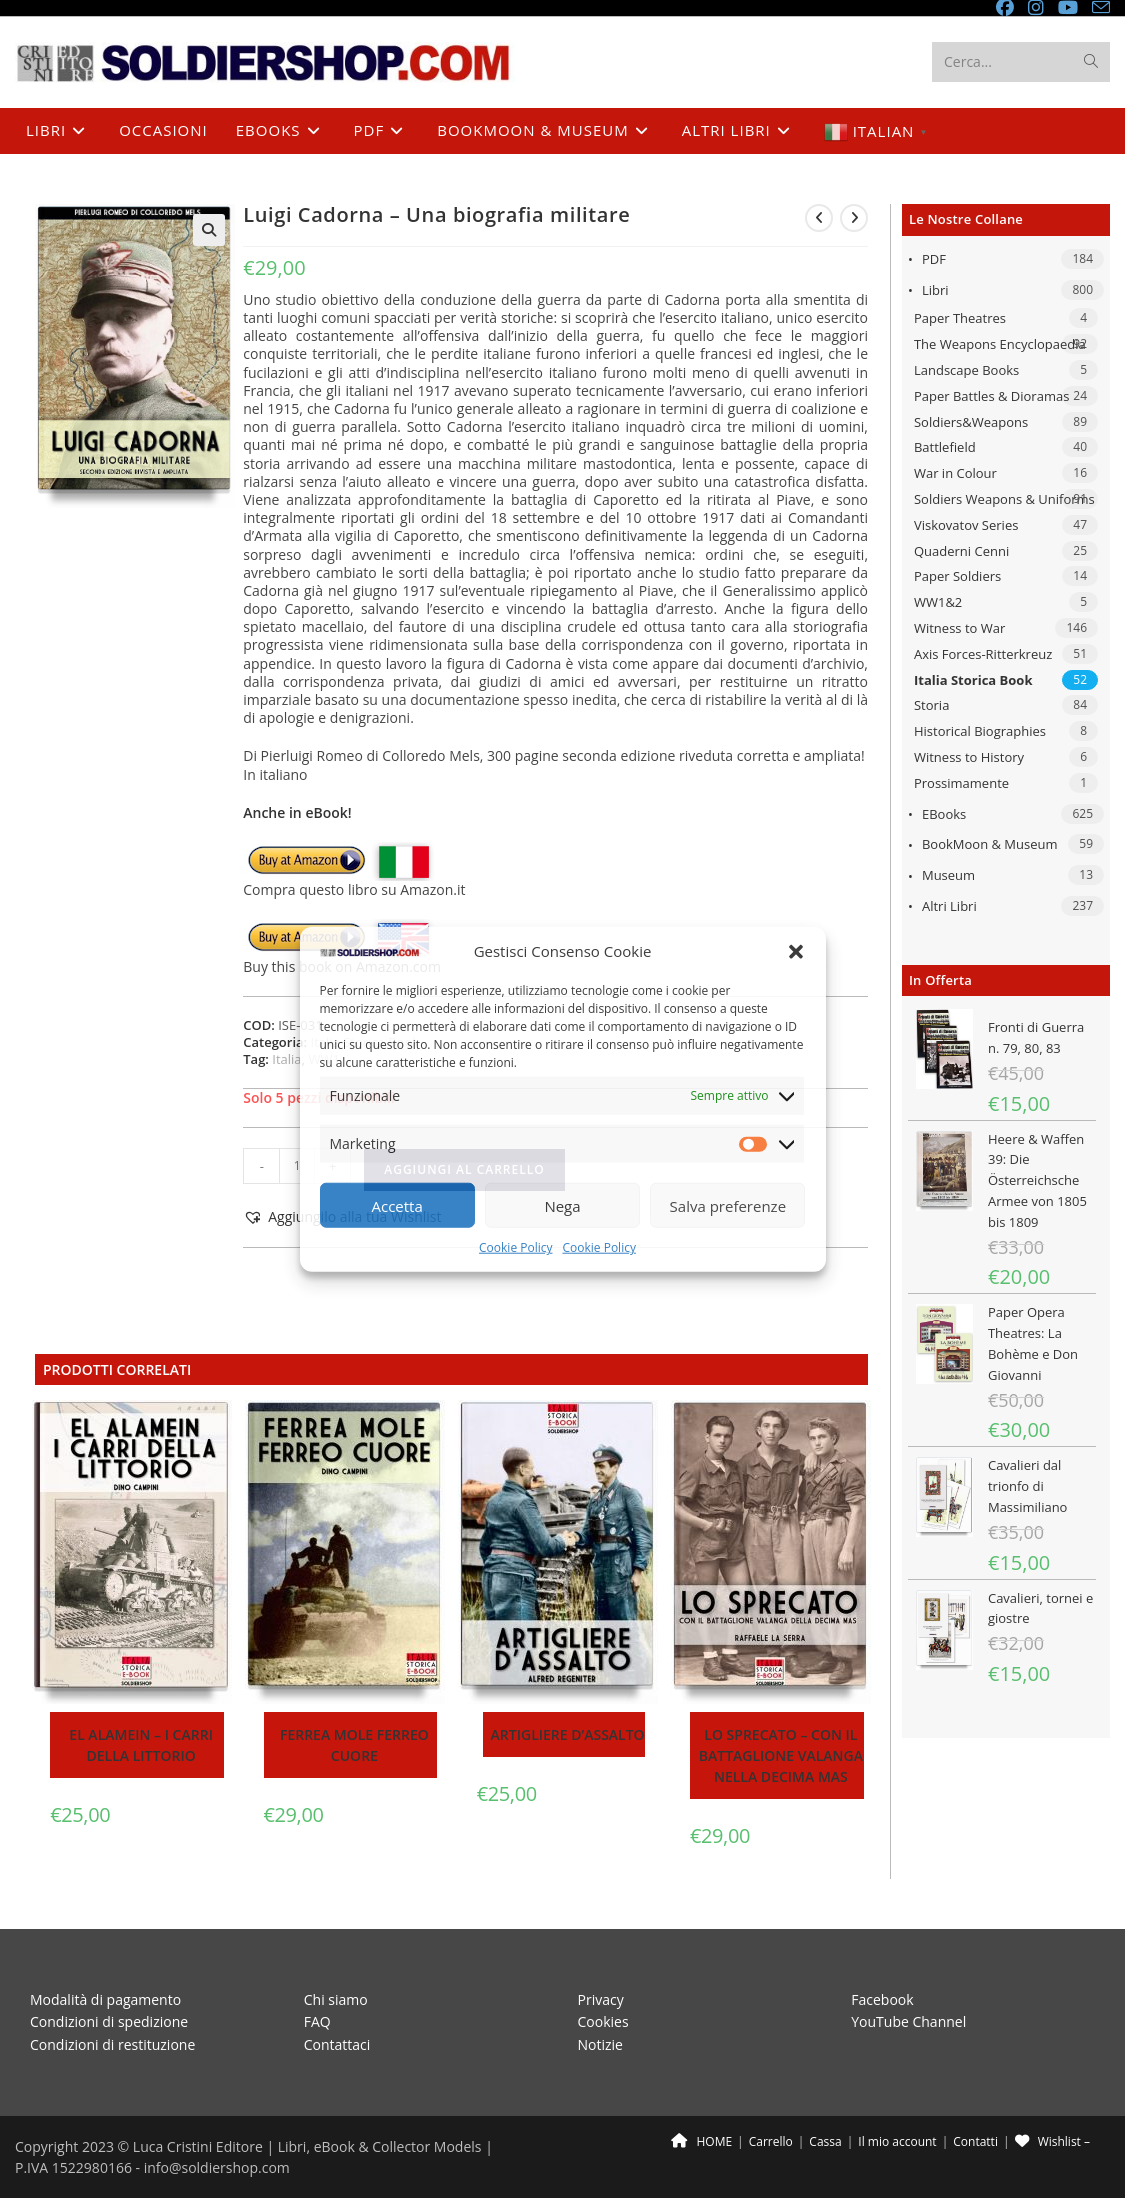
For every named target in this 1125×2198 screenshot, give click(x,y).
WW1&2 (938, 602)
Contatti (975, 2141)
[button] (796, 952)
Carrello (771, 2141)
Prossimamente (961, 783)
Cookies (603, 2021)
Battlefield (945, 447)
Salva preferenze (728, 1206)
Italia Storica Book (973, 680)
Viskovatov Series (966, 525)
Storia (931, 705)
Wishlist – (1052, 2141)
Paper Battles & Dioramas (991, 396)
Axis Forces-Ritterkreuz (983, 654)
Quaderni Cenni (961, 551)
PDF (934, 259)
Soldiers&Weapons (971, 422)
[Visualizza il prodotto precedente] (819, 218)
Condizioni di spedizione (109, 2021)
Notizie (600, 2043)
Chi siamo (336, 1999)
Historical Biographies (980, 731)
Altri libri (949, 906)
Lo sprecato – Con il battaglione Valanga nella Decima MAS (781, 1755)
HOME (701, 2141)
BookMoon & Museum (990, 844)
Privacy (601, 1999)
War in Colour (955, 473)
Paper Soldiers (957, 576)
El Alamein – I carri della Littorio (141, 1745)
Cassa (825, 2141)
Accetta (397, 1206)
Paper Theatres (960, 318)
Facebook (882, 1999)
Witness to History (969, 757)
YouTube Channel (908, 2021)
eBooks (944, 814)
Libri (935, 290)
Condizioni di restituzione (112, 2043)
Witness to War (959, 628)
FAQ (317, 2021)
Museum (948, 875)
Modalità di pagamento (105, 1999)
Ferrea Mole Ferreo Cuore (354, 1745)
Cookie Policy (515, 1247)
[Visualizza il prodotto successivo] (854, 218)
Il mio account (897, 2141)
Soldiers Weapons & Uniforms (1004, 499)
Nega (562, 1206)
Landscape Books (966, 370)
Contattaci (337, 2043)
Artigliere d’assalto (568, 1734)
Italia (286, 1059)
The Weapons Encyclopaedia (1000, 344)
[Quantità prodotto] (297, 1166)
